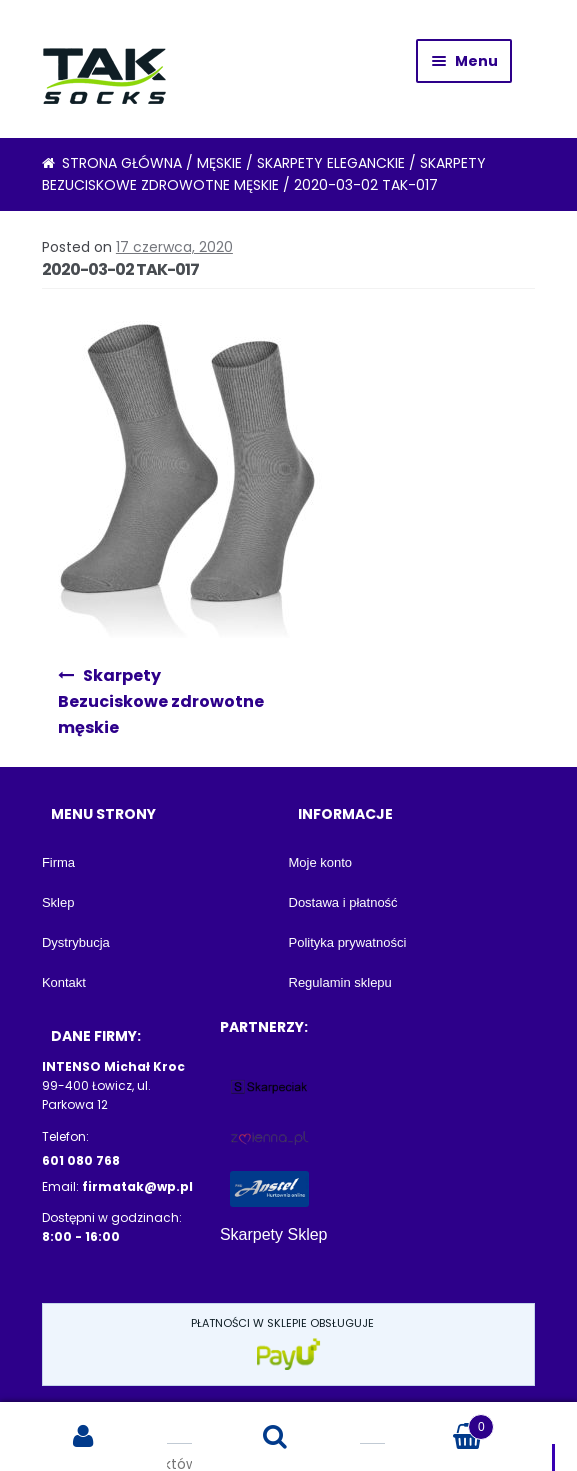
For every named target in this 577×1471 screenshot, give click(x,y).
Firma (58, 862)
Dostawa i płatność (343, 902)
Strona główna (122, 163)
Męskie (219, 163)
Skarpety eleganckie (331, 163)
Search (275, 1437)
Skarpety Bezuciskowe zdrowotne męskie (161, 701)
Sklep (58, 902)
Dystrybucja (76, 942)
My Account (83, 1437)
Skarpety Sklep (274, 1234)
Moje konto (321, 862)
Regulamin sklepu (340, 982)
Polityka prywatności (348, 942)
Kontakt (64, 982)
